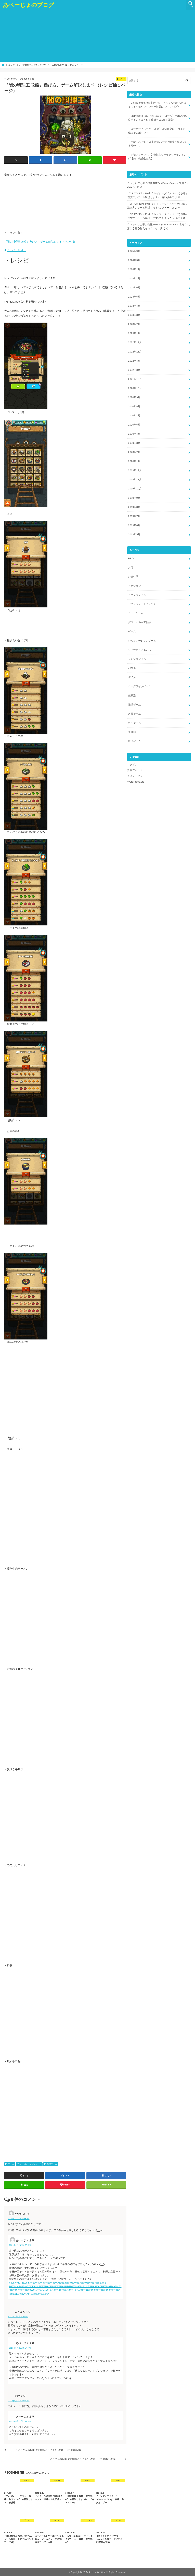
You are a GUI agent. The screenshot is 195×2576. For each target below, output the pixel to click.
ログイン (132, 751)
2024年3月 (134, 257)
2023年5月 (134, 293)
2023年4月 (134, 302)
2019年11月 (134, 472)
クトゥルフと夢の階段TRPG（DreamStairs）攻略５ (156, 181)
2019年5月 (134, 526)
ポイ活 (132, 666)
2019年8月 (134, 499)
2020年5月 (134, 418)
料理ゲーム (52, 2164)
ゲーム (11, 2164)
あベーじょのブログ (28, 5)
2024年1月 (134, 275)
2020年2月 (134, 445)
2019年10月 (134, 481)
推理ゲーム (134, 693)
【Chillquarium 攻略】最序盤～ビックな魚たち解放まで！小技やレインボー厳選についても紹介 (157, 104)
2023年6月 (134, 284)
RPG (131, 549)
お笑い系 (133, 567)
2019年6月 (134, 517)
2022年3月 (134, 365)
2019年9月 (134, 490)
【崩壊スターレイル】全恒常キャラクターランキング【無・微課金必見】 (157, 155)
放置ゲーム (134, 702)
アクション (134, 576)
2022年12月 (134, 338)
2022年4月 (134, 356)
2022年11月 (134, 347)
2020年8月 (134, 400)
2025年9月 (134, 249)
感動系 (132, 684)
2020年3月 (134, 436)
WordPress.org (135, 768)
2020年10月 (134, 383)
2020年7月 (134, 409)
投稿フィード (134, 757)
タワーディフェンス (139, 639)
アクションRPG (137, 585)
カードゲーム (135, 603)
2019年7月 (134, 508)
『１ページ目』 (16, 250)
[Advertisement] (97, 36)
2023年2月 (134, 320)
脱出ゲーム (134, 728)
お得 (130, 558)
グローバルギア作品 (139, 612)
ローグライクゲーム (139, 675)
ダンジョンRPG (137, 648)
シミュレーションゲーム (30, 2164)
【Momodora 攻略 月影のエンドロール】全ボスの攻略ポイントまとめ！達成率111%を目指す (157, 117)
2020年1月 (134, 454)
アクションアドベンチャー (143, 594)
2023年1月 (134, 329)
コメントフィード (137, 763)
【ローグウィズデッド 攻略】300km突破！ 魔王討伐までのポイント (158, 130)
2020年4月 (134, 427)
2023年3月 (134, 311)
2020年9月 (134, 392)
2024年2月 (134, 266)
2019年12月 (134, 463)
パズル (132, 657)
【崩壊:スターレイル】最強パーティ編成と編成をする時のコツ (157, 142)
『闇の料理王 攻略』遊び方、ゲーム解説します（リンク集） (41, 241)
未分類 (132, 719)
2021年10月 (134, 374)
